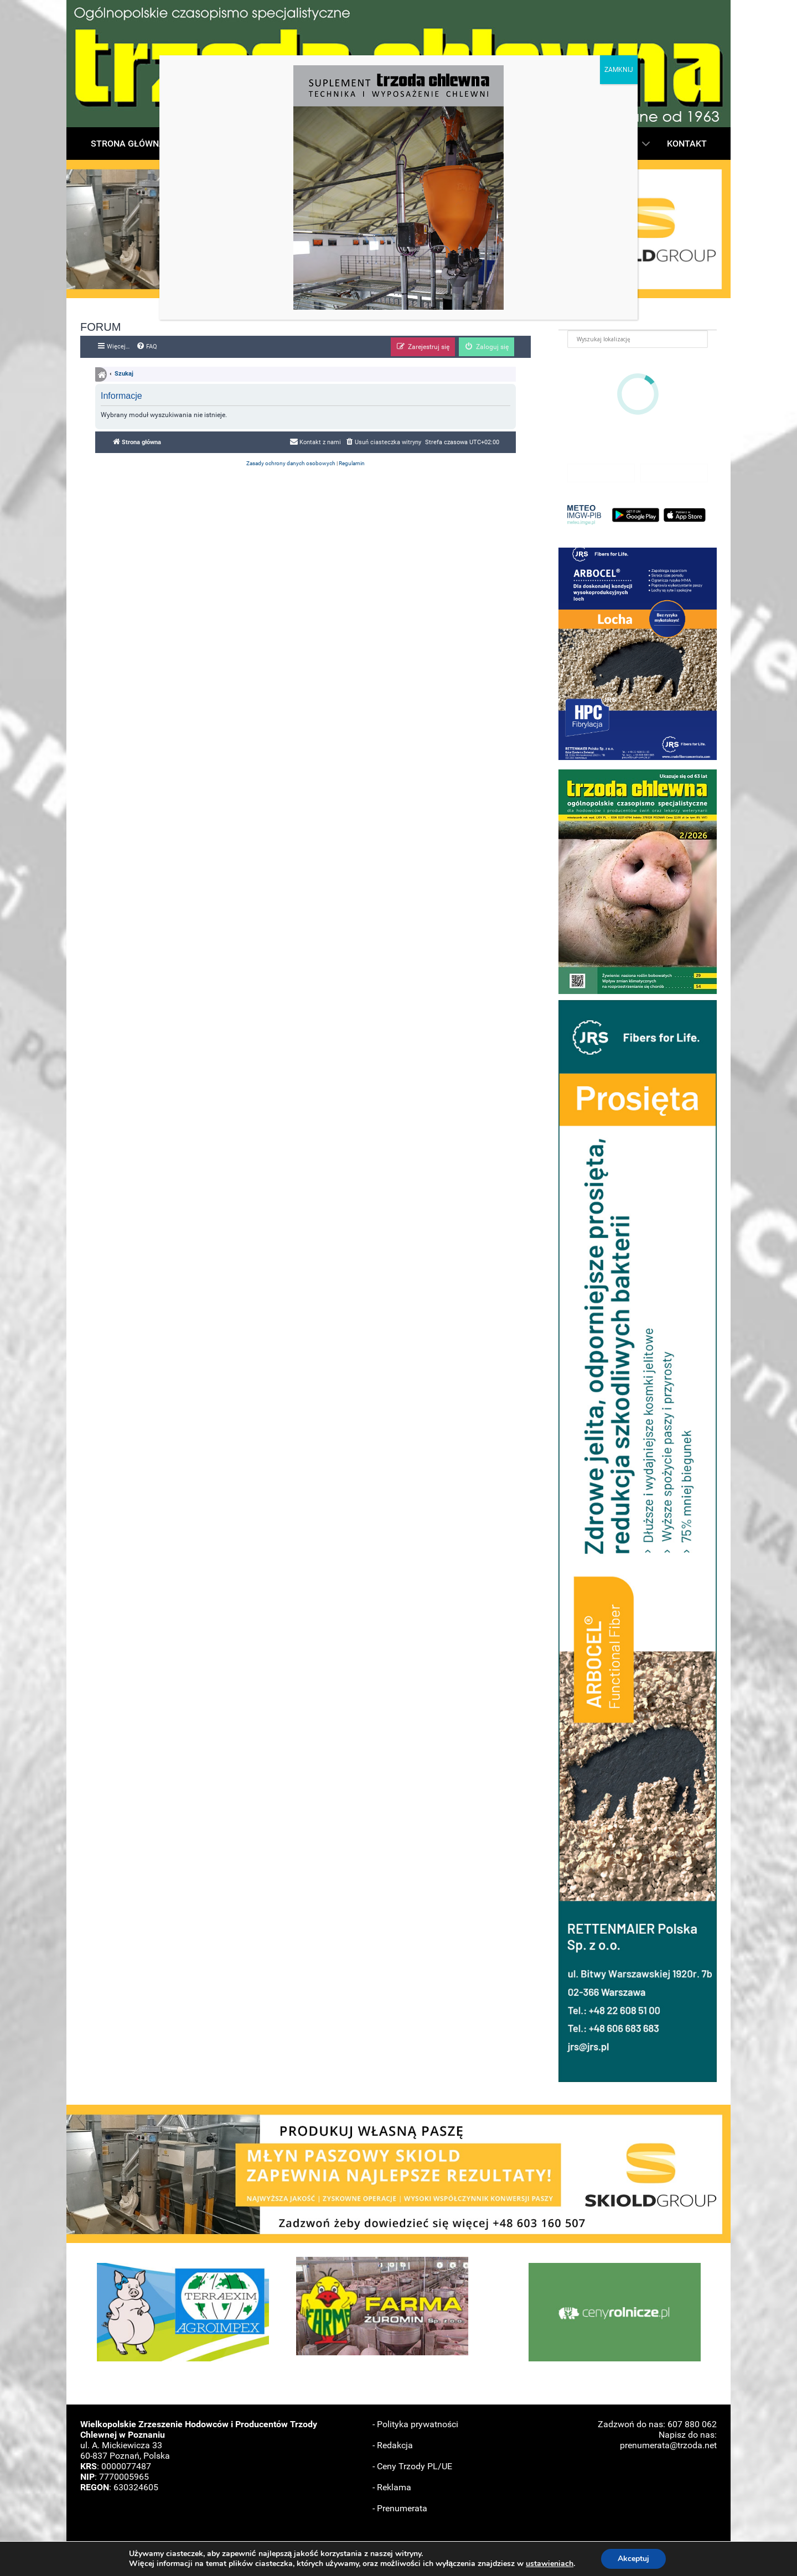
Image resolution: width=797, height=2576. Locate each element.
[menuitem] (146, 346)
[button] (637, 654)
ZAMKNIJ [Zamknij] (618, 70)
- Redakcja (392, 2445)
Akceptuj (638, 2558)
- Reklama (391, 2487)
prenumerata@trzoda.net (668, 2445)
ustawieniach (552, 2564)
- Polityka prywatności (415, 2424)
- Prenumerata (399, 2508)
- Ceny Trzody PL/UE (412, 2466)
